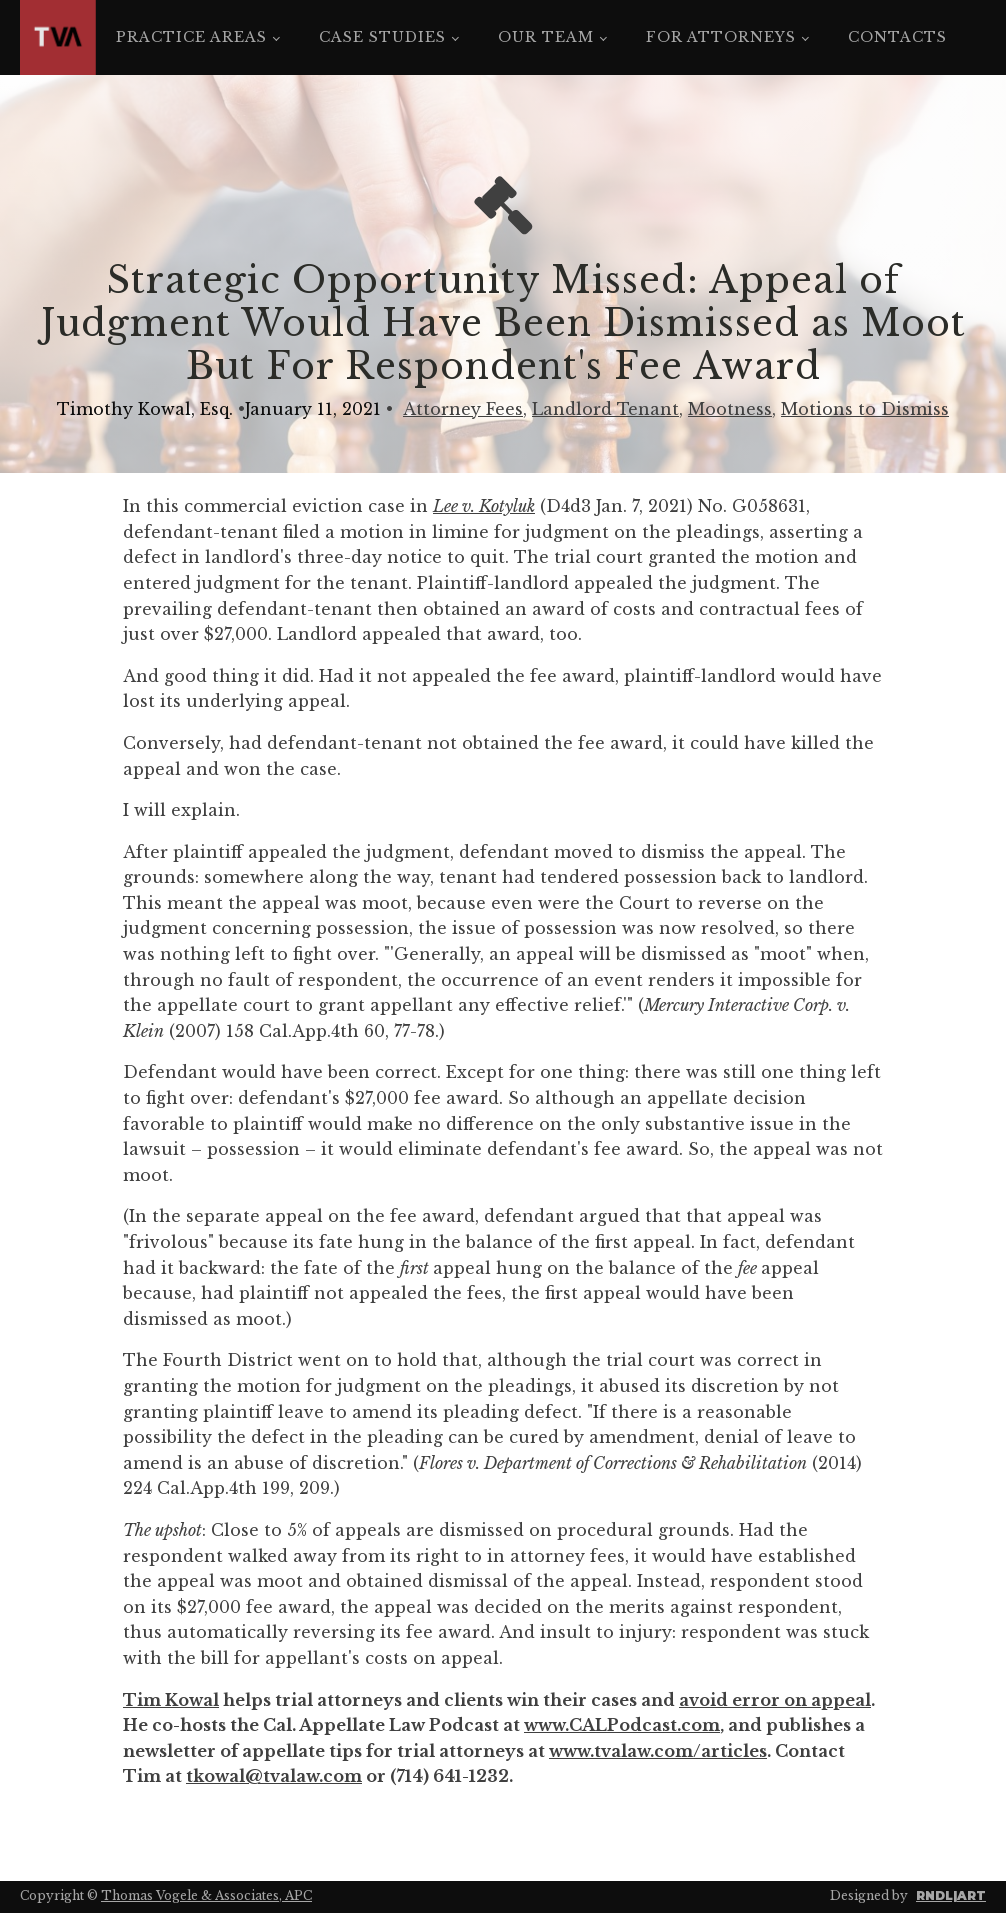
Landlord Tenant (605, 409)
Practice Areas (191, 37)
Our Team (546, 37)
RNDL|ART (951, 1895)
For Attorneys (721, 37)
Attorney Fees (463, 409)
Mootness (730, 409)
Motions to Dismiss (865, 409)
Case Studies (382, 37)
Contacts (897, 37)
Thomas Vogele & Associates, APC (206, 1895)
